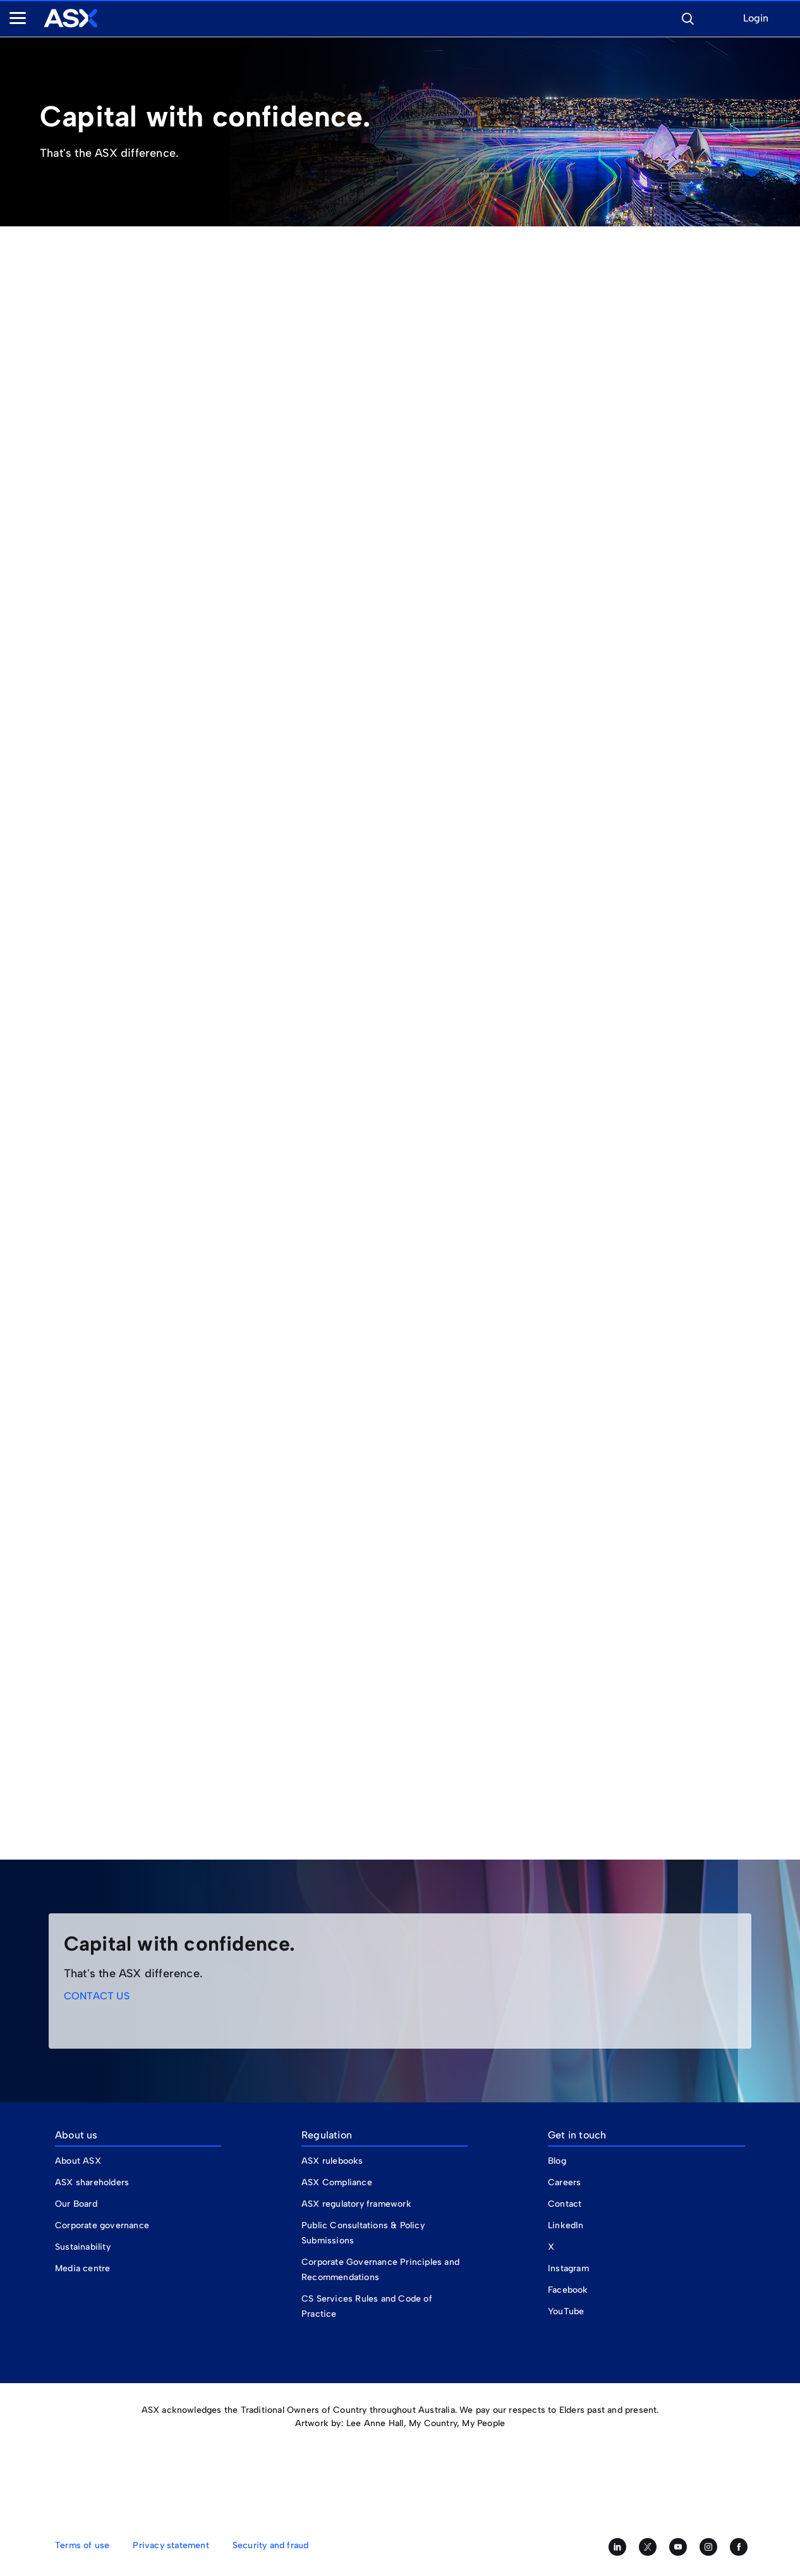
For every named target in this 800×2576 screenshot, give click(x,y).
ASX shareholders (93, 2182)
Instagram (568, 2268)
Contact (564, 2204)
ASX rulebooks (332, 2161)
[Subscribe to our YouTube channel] (678, 2547)
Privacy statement (171, 2545)
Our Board (76, 2204)
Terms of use (82, 2545)
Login (755, 18)
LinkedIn (566, 2225)
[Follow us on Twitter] (648, 2547)
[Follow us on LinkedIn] (617, 2547)
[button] (687, 17)
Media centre (82, 2268)
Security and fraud (271, 2545)
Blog (557, 2161)
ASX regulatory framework (356, 2204)
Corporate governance (102, 2225)
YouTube (566, 2311)
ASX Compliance (336, 2182)
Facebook (568, 2290)
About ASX (78, 2161)
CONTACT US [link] (97, 1996)
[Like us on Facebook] (739, 2547)
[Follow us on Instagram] (708, 2547)
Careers (564, 2182)
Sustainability (83, 2247)
